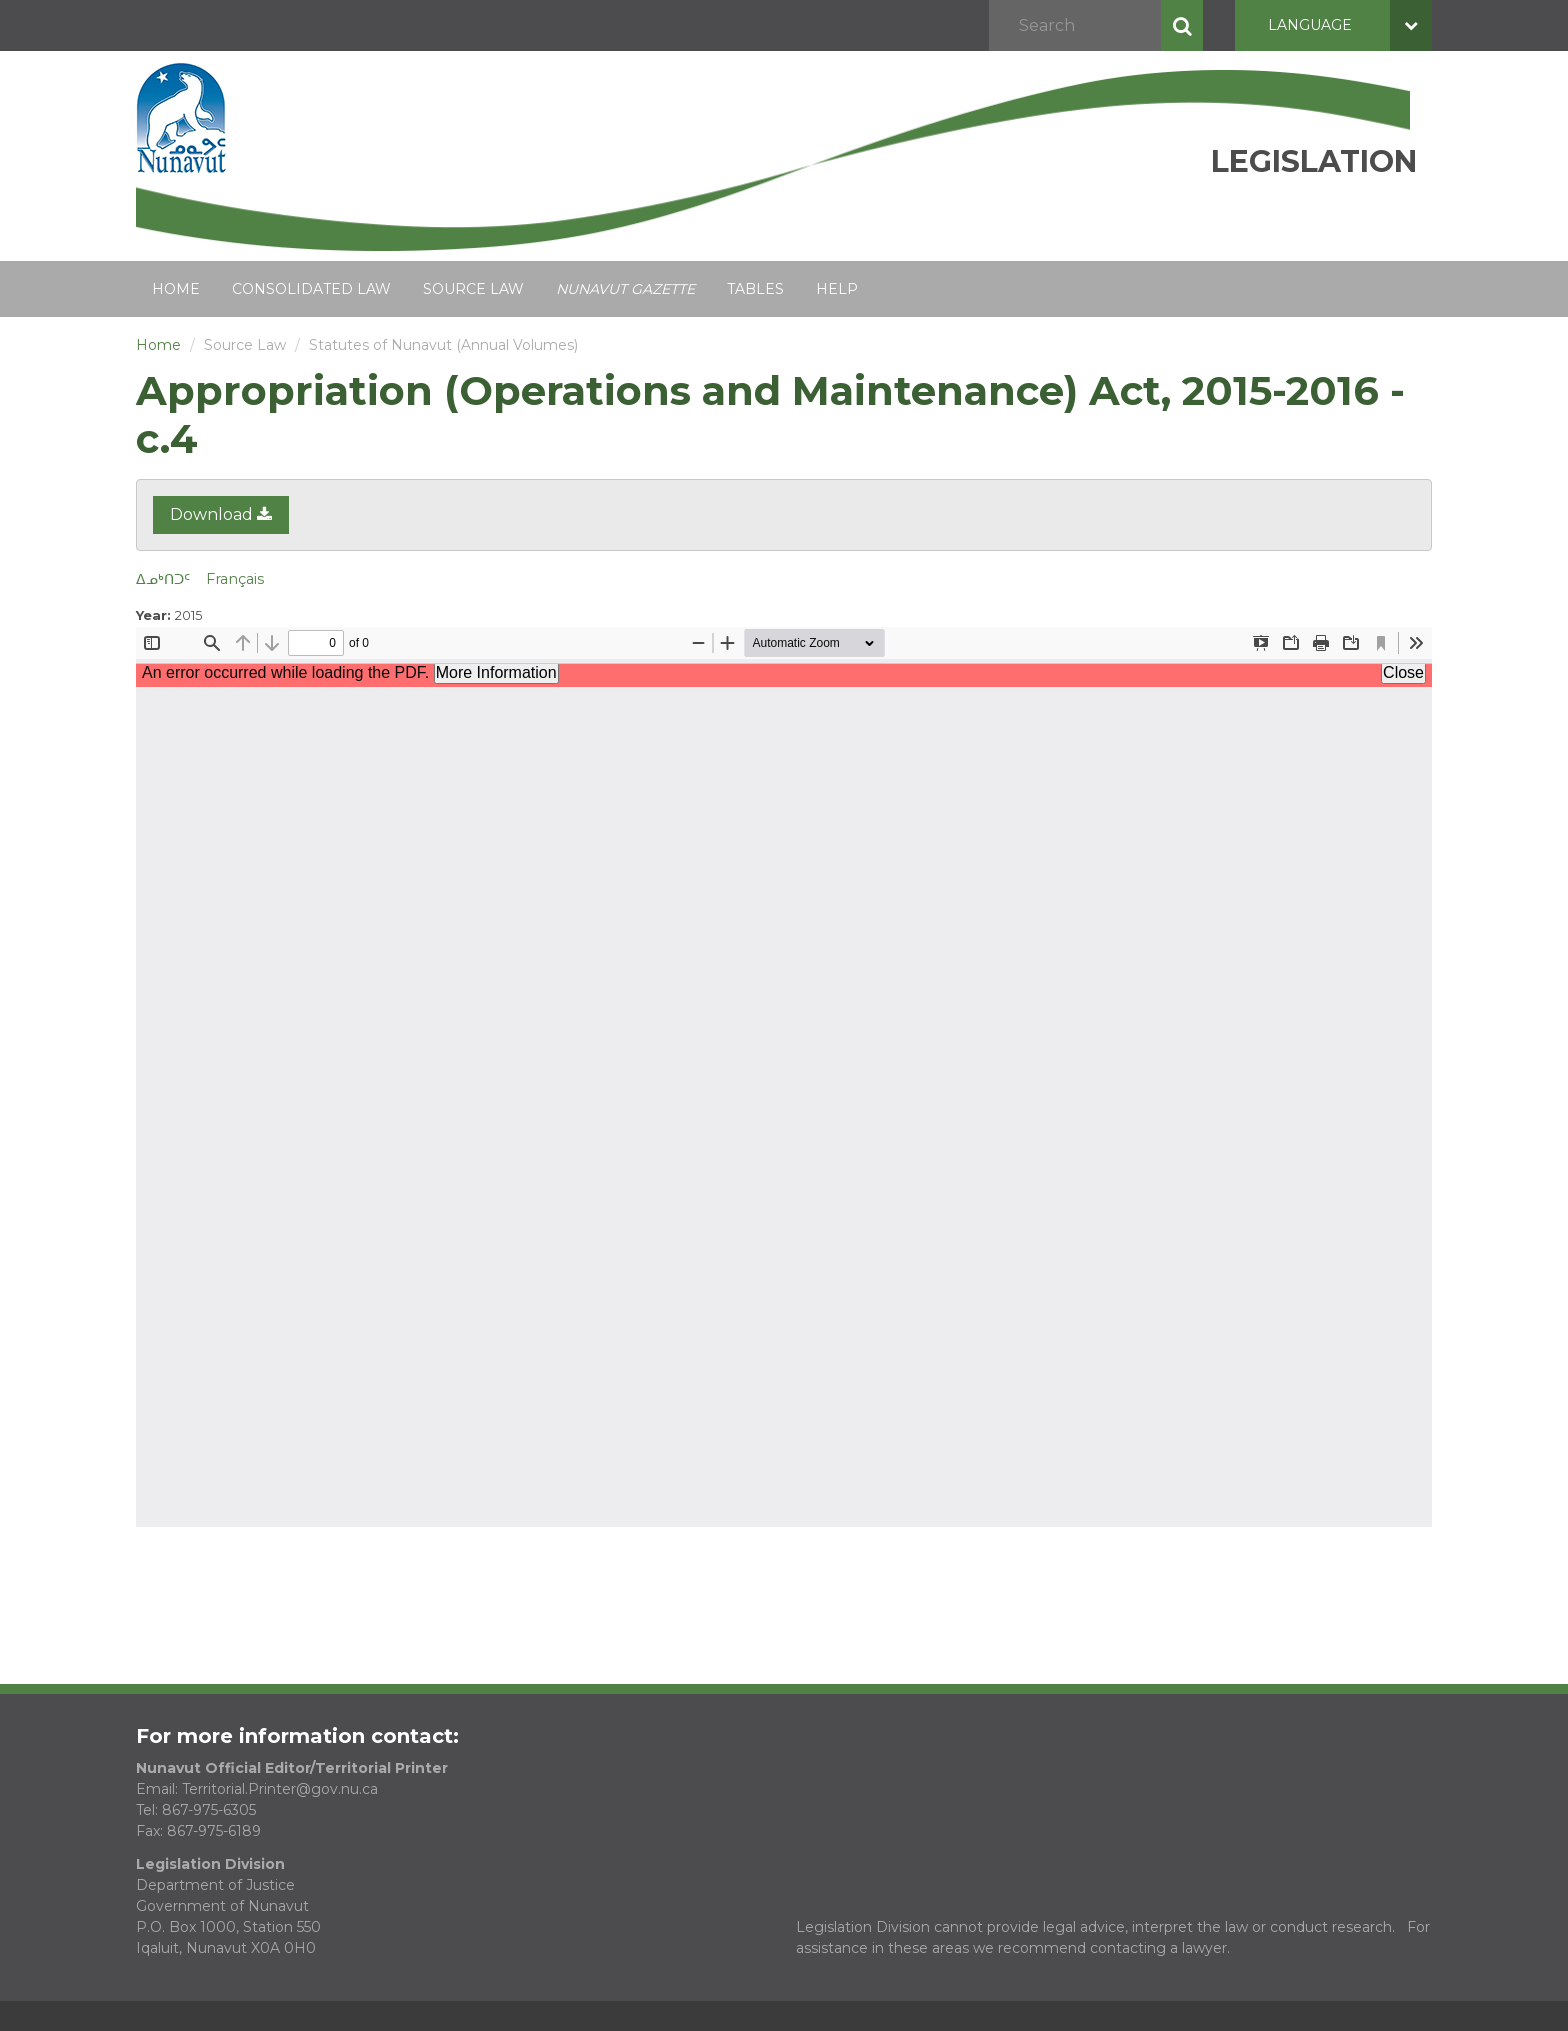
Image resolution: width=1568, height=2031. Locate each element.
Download (221, 514)
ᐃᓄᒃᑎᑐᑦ (163, 579)
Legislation (1314, 161)
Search (1182, 25)
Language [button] (1350, 25)
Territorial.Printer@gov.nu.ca (280, 1789)
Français (235, 579)
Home (176, 289)
